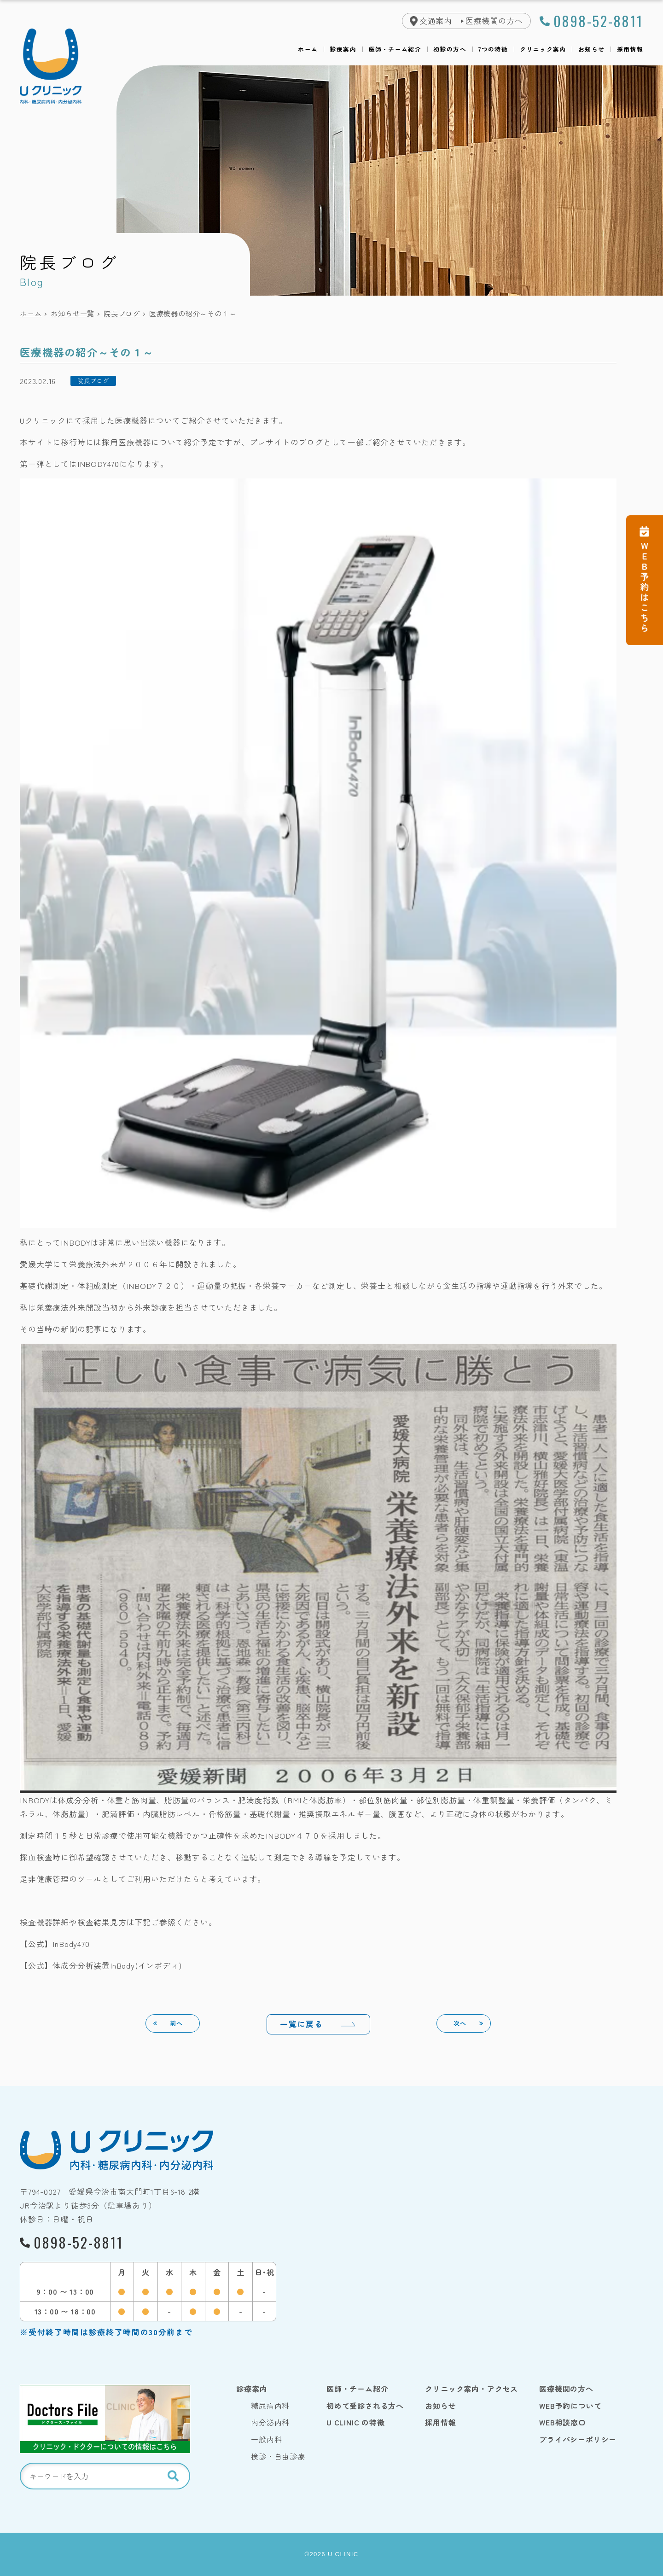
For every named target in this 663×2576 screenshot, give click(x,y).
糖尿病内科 (270, 2405)
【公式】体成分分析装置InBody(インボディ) (100, 1965)
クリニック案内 (543, 49)
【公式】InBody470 (54, 1943)
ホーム (308, 49)
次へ (460, 2023)
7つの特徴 (492, 49)
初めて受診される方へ (365, 2405)
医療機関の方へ (494, 21)
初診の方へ (449, 49)
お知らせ (591, 49)
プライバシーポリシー (577, 2439)
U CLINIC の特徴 (355, 2422)
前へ (176, 2023)
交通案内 (435, 21)
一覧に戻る (301, 2023)
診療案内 (343, 49)
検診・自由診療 (278, 2456)
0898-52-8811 (598, 21)
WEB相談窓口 (562, 2422)
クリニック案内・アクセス (471, 2388)
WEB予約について (570, 2405)
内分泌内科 (270, 2422)
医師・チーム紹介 (395, 49)
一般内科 (266, 2439)
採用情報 (630, 49)
